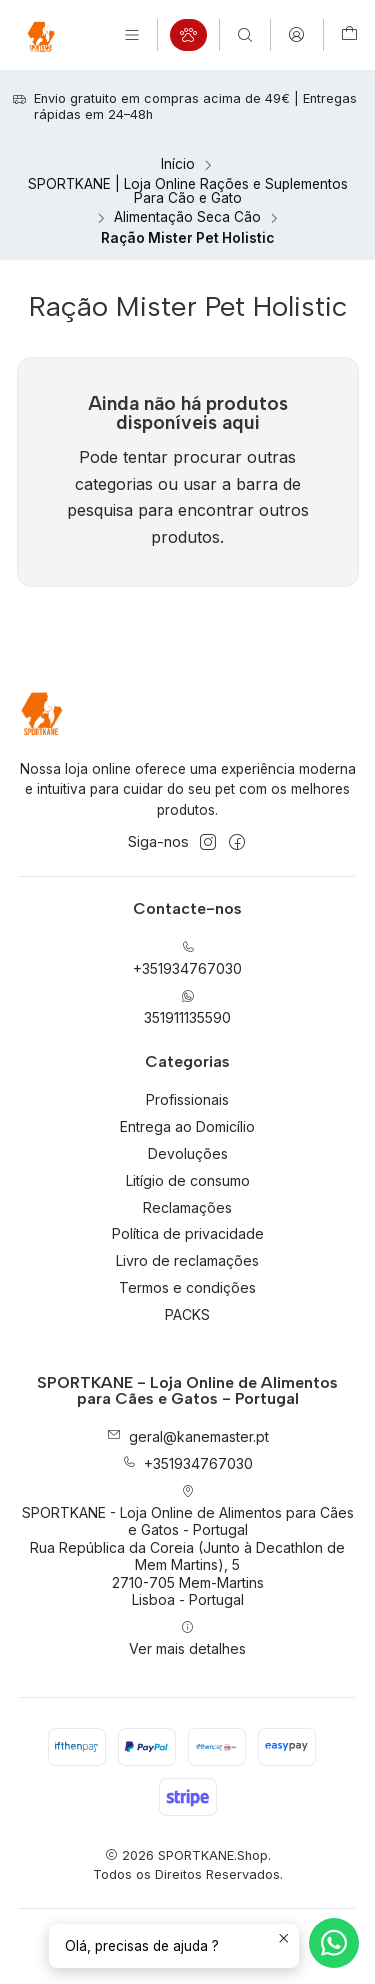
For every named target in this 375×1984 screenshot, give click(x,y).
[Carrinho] (349, 35)
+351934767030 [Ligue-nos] (187, 958)
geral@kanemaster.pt (188, 1436)
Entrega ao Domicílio (187, 1126)
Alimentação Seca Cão (187, 218)
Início (178, 165)
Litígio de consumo (188, 1180)
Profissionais (187, 1099)
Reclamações (187, 1207)
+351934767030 (187, 1463)
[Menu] (132, 35)
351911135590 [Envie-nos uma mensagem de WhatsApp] (187, 1007)
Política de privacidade (188, 1233)
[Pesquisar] (245, 35)
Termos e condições (187, 1287)
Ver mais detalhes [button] (187, 1638)
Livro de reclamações (187, 1260)
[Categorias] (188, 34)
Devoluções (188, 1153)
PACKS (187, 1314)
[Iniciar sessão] (296, 35)
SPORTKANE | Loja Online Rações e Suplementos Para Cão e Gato (188, 191)
